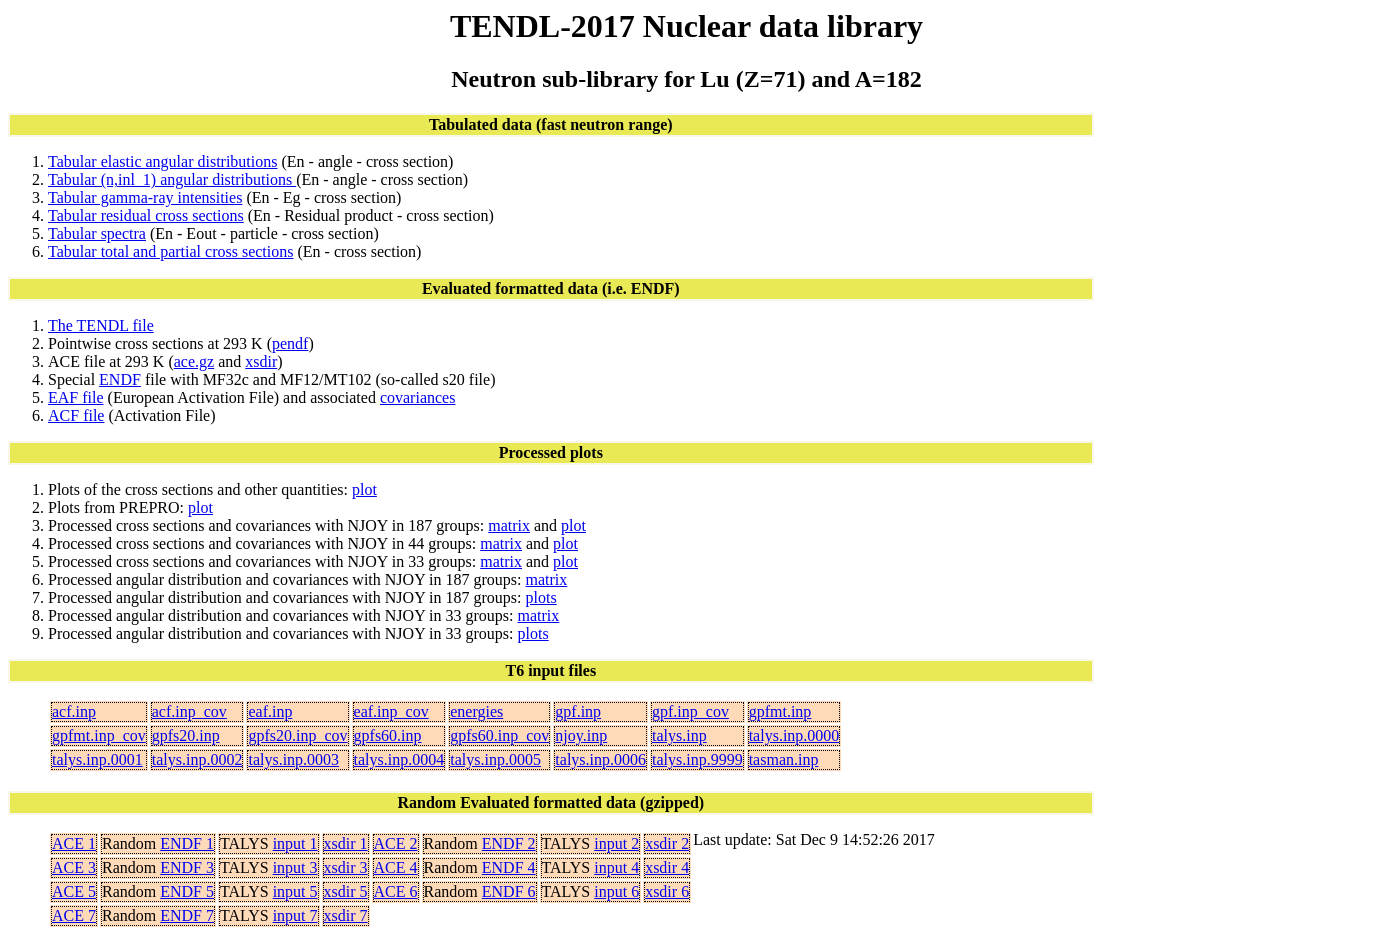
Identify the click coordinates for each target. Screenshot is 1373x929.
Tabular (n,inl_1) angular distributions (172, 179)
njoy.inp (581, 735)
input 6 (616, 891)
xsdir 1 (346, 843)
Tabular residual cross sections (146, 215)
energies (476, 711)
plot (364, 489)
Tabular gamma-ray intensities (145, 197)
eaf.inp (270, 711)
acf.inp (74, 711)
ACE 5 (74, 891)
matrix (509, 525)
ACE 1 (74, 843)
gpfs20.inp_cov (297, 735)
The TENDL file (101, 325)
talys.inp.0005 (495, 759)
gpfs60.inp (388, 735)
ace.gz (194, 361)
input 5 (295, 891)
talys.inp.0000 (794, 735)
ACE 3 (74, 867)
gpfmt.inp (780, 711)
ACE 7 (74, 915)
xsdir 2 (667, 843)
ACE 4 (396, 867)
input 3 (295, 867)
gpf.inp (578, 711)
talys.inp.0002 (197, 759)
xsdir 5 (346, 891)
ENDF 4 (509, 867)
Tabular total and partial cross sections (170, 251)
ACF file (76, 415)
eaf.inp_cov (391, 711)
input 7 (295, 915)
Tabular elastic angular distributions (162, 161)
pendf (290, 343)
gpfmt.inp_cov (99, 735)
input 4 (616, 867)
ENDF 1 (187, 843)
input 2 (616, 843)
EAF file (76, 397)
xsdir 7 (346, 915)
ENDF (120, 379)
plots (541, 597)
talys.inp (679, 735)
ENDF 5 (187, 891)
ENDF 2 (509, 843)
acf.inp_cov (189, 711)
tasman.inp (784, 759)
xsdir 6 (667, 891)
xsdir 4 (667, 867)
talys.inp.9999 (697, 759)
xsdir (261, 361)
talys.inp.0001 (97, 759)
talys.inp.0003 (293, 759)
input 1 (295, 843)
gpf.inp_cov (690, 711)
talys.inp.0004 (399, 759)
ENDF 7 (187, 915)
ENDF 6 (509, 891)
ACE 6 (396, 891)
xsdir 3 (346, 867)
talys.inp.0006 (600, 759)
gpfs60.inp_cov (499, 735)
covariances (418, 397)
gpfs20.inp (186, 735)
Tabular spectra (97, 233)
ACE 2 (396, 843)
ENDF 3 (187, 867)
